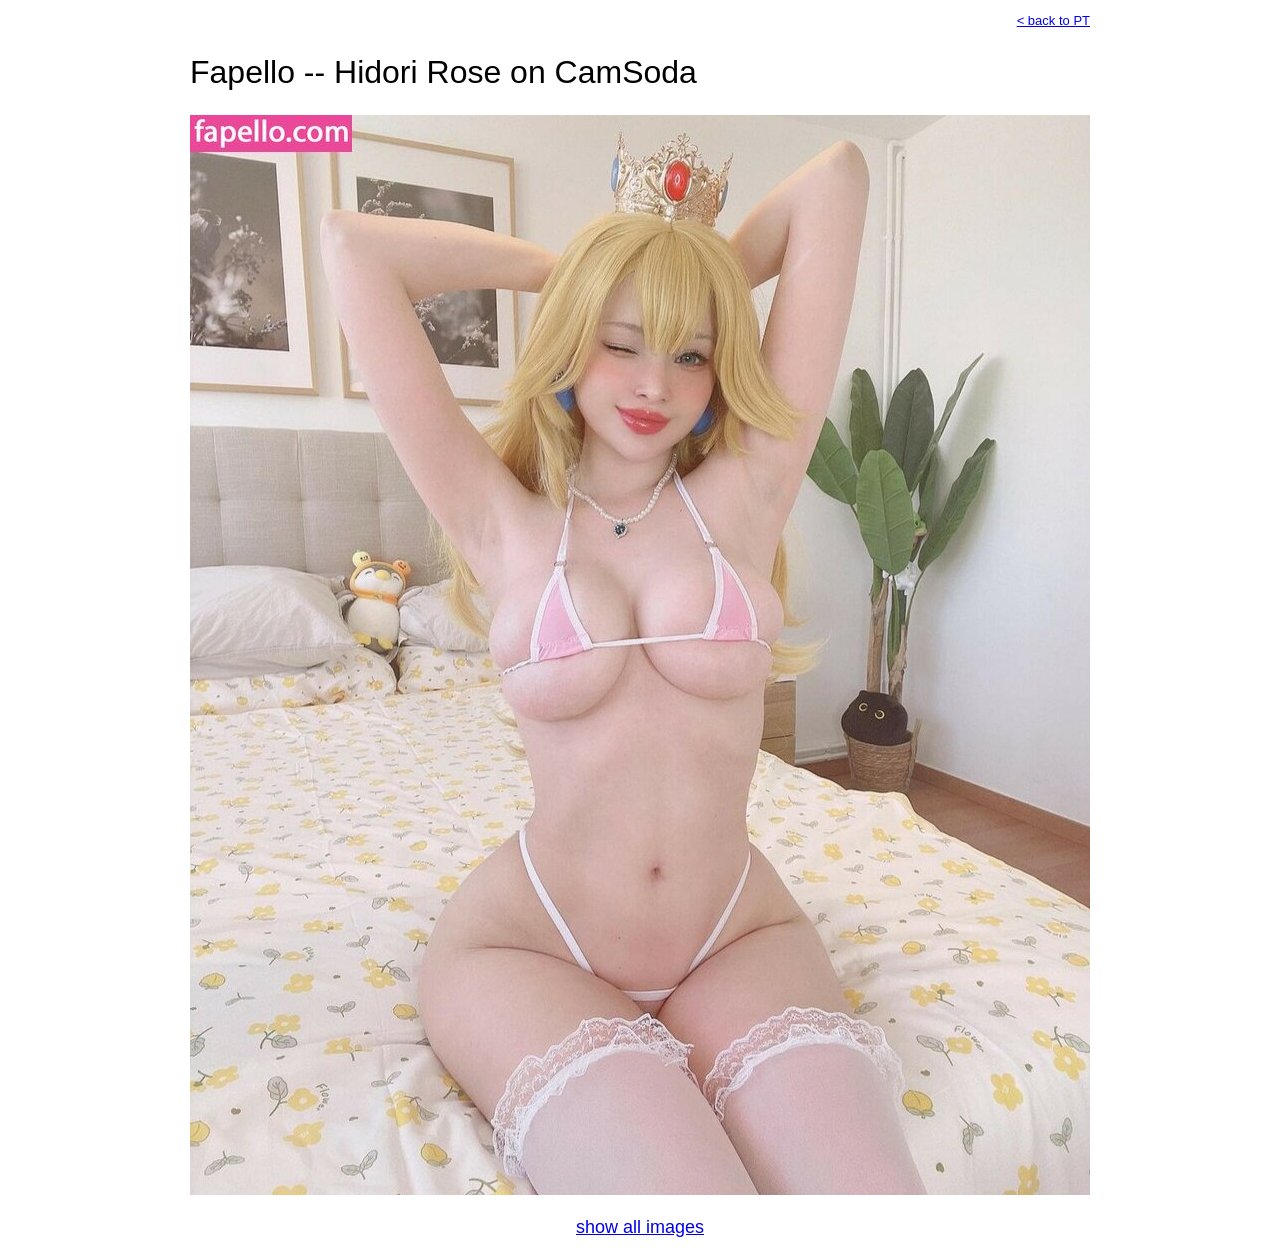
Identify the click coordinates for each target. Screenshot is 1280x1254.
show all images (640, 1227)
